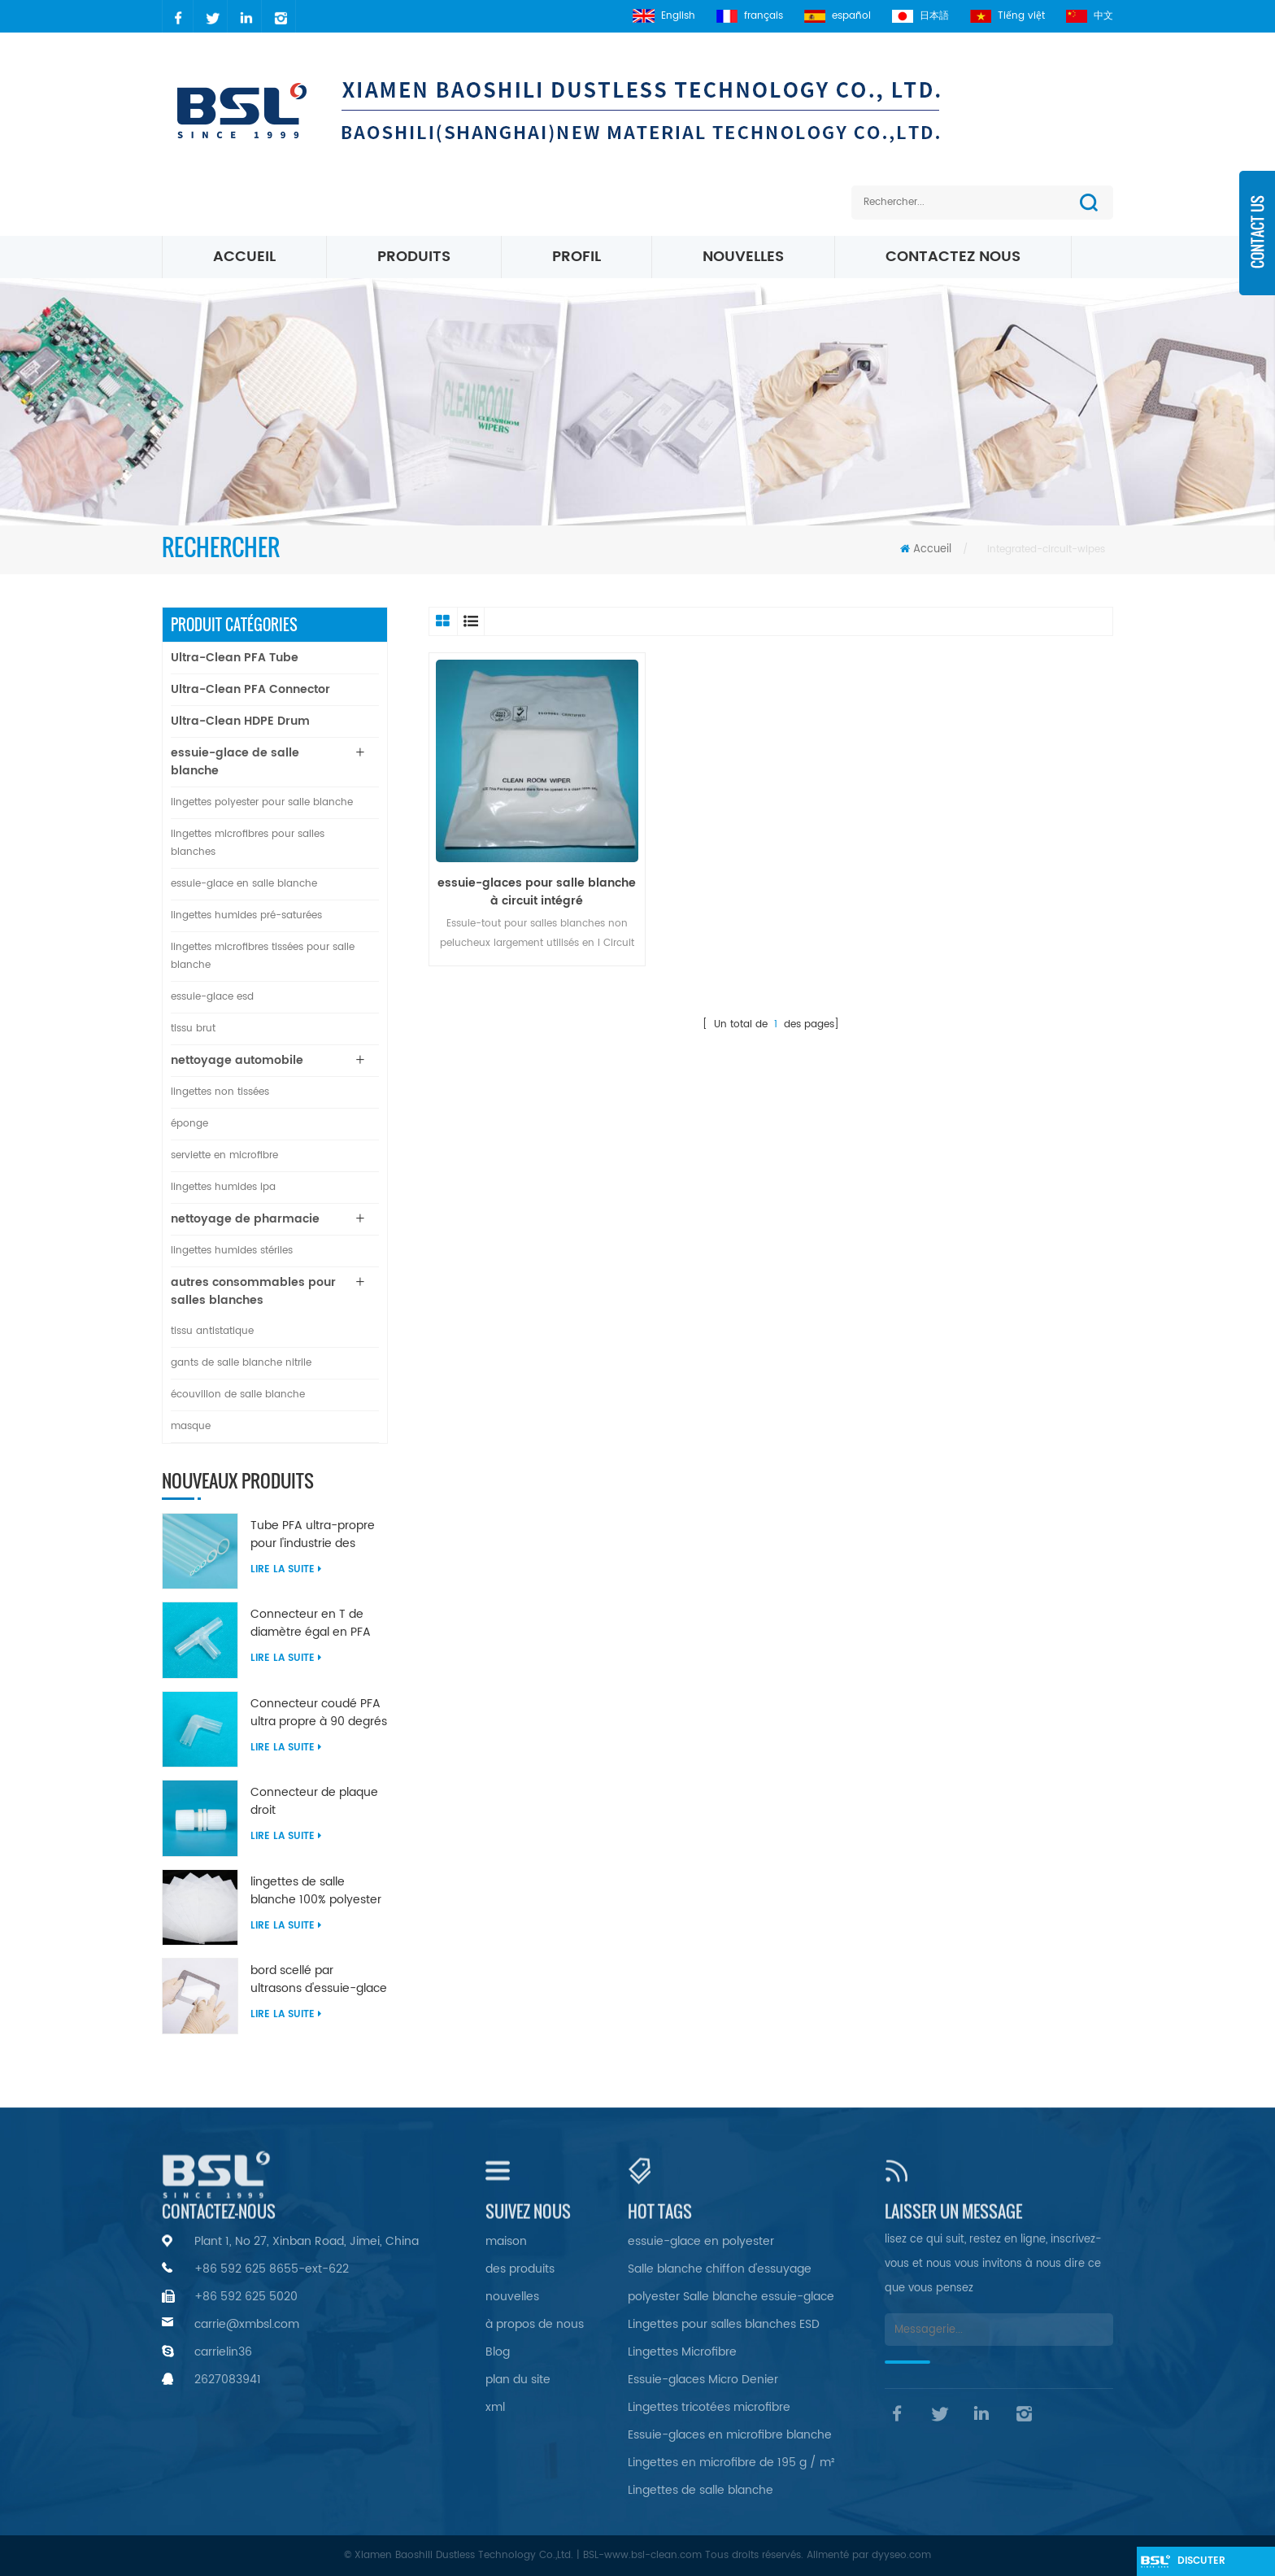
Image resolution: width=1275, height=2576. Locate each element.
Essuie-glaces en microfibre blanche (730, 2435)
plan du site (517, 2379)
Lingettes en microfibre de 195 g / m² (731, 2462)
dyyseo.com (901, 2555)
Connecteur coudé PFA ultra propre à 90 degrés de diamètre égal (318, 1713)
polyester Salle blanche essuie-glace (731, 2296)
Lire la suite (285, 1569)
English (664, 16)
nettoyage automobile (237, 1060)
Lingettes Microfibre (682, 2352)
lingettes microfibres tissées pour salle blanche (263, 956)
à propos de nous (534, 2324)
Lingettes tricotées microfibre (709, 2407)
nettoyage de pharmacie (245, 1219)
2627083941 (227, 2379)
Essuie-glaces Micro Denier (703, 2379)
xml (495, 2407)
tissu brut (193, 1028)
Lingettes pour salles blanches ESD (724, 2324)
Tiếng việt (1007, 16)
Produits (413, 256)
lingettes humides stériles (232, 1250)
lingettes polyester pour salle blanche (262, 802)
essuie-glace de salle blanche (235, 761)
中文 (1089, 16)
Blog (497, 2352)
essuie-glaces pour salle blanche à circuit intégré (536, 892)
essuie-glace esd (212, 997)
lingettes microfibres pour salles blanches (247, 843)
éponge (189, 1123)
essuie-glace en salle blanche (244, 883)
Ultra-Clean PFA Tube (234, 657)
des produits (520, 2269)
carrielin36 (223, 2352)
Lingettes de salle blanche (700, 2490)
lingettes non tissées (220, 1092)
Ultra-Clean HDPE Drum (240, 721)
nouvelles (743, 256)
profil (576, 256)
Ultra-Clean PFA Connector (250, 689)
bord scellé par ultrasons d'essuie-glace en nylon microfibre (318, 1980)
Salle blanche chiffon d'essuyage (720, 2269)
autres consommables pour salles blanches (253, 1291)
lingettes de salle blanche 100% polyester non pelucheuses (315, 1891)
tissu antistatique (212, 1331)
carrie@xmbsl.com (246, 2324)
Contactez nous (953, 256)
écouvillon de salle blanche (238, 1394)
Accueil (244, 256)
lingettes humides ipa (223, 1187)
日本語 (920, 16)
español (837, 16)
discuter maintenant (1209, 2564)
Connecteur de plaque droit (314, 1802)
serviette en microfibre (224, 1155)
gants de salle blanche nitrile (241, 1363)
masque (191, 1426)
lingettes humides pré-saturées (246, 915)
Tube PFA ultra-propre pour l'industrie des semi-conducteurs (312, 1535)
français (749, 16)
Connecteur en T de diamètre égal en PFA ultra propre (310, 1623)
